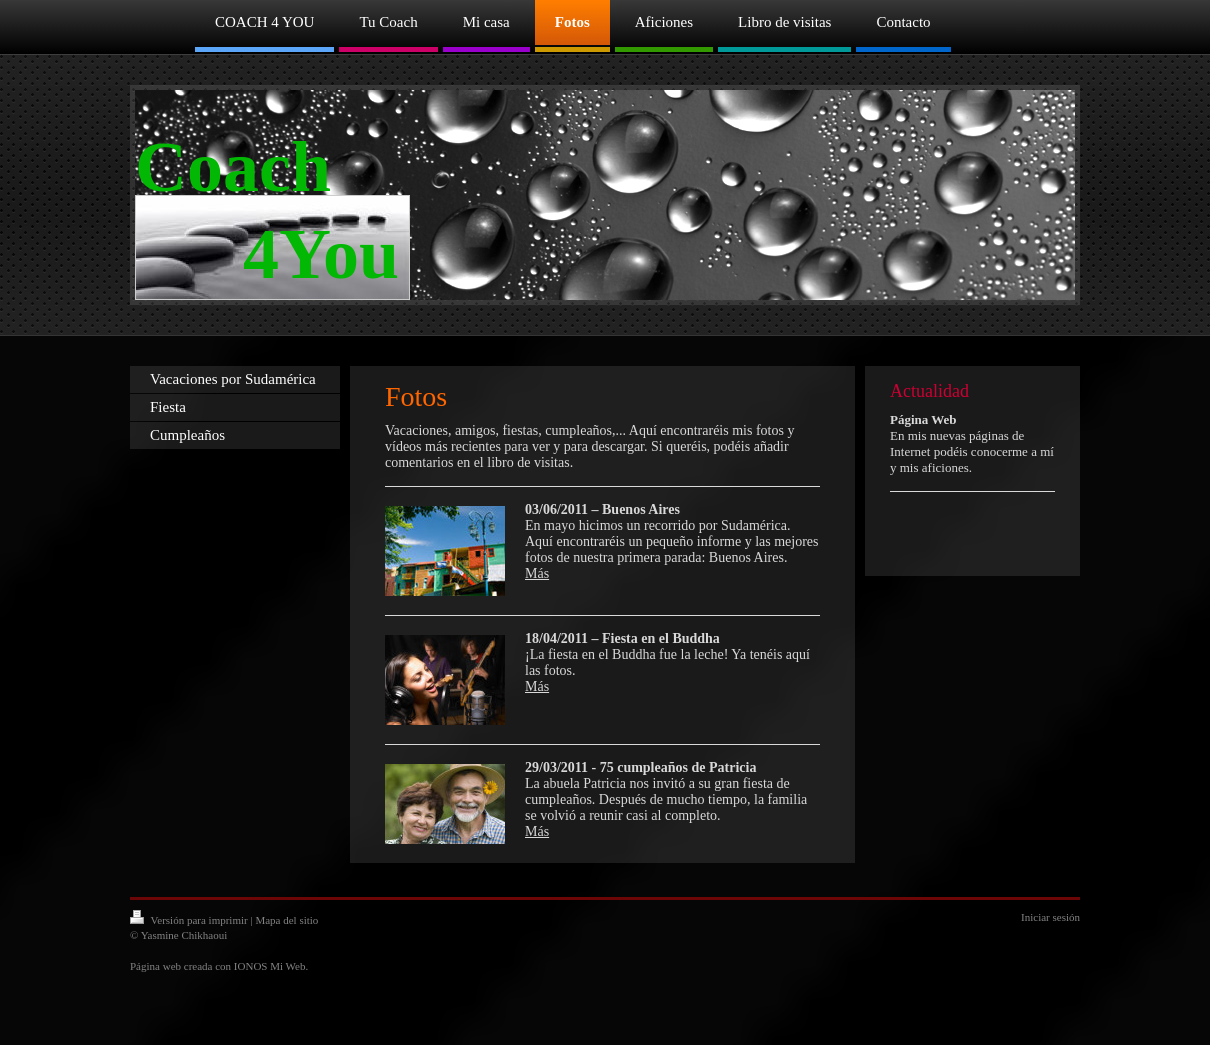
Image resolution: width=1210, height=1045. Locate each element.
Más (537, 573)
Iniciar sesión (1050, 917)
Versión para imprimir (190, 920)
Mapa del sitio (286, 920)
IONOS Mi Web (270, 966)
